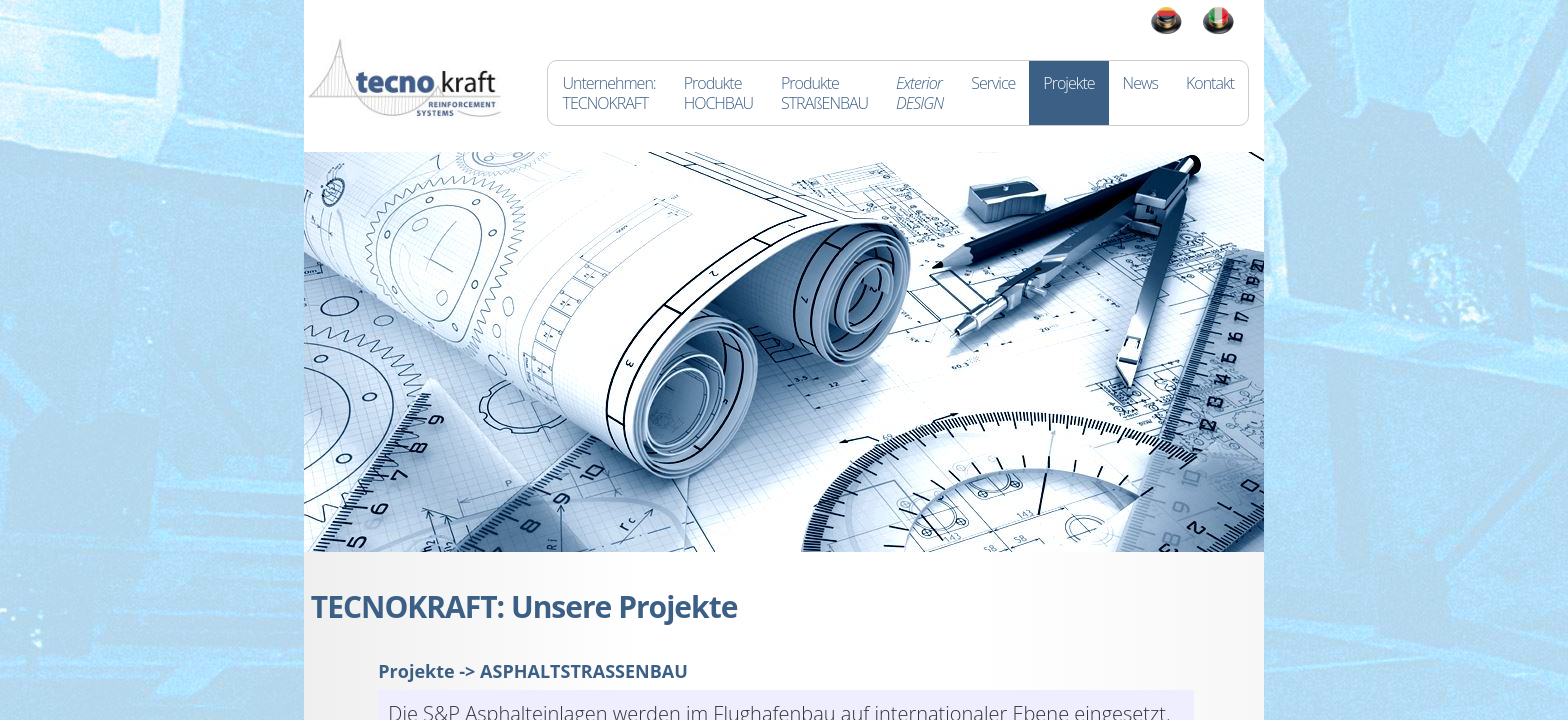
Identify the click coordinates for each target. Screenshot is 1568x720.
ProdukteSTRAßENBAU (824, 93)
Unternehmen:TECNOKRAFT (608, 93)
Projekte (1068, 93)
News (1140, 93)
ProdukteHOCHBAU (718, 93)
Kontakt (1210, 93)
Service (993, 93)
